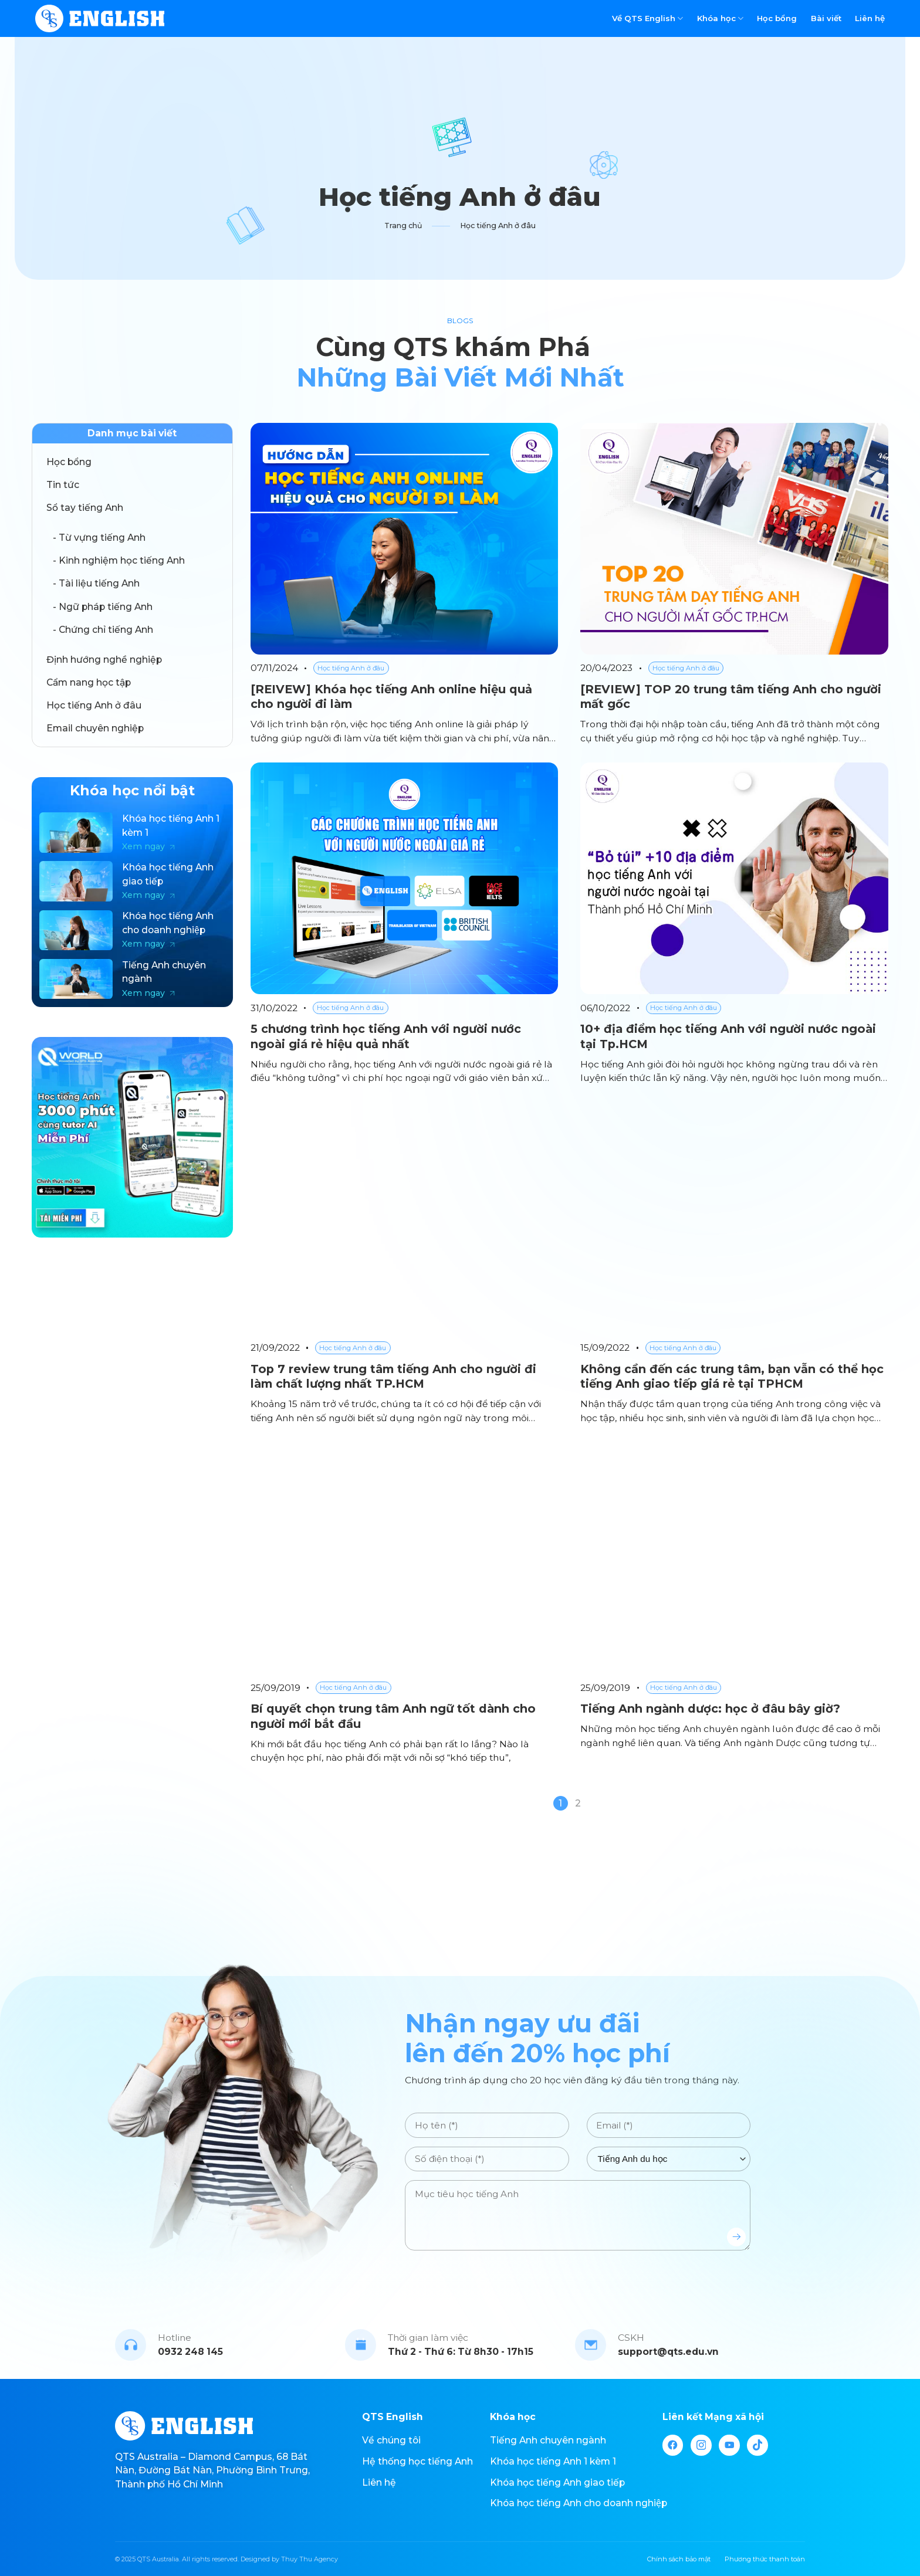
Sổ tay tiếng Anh (84, 507)
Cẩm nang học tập (88, 682)
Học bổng (777, 18)
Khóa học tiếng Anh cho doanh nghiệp (578, 2503)
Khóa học (720, 18)
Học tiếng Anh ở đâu (93, 705)
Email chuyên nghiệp (95, 728)
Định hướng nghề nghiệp (104, 659)
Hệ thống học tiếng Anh (417, 2461)
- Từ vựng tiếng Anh (99, 537)
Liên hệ (870, 18)
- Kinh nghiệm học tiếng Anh (119, 560)
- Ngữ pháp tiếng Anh (103, 606)
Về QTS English (647, 18)
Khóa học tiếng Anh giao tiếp (557, 2482)
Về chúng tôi (391, 2440)
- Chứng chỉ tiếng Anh (103, 629)
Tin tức (62, 484)
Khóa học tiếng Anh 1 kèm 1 (553, 2461)
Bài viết (826, 18)
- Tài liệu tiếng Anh (96, 583)
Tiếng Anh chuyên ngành (548, 2440)
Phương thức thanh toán (765, 2559)
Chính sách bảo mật (679, 2559)
